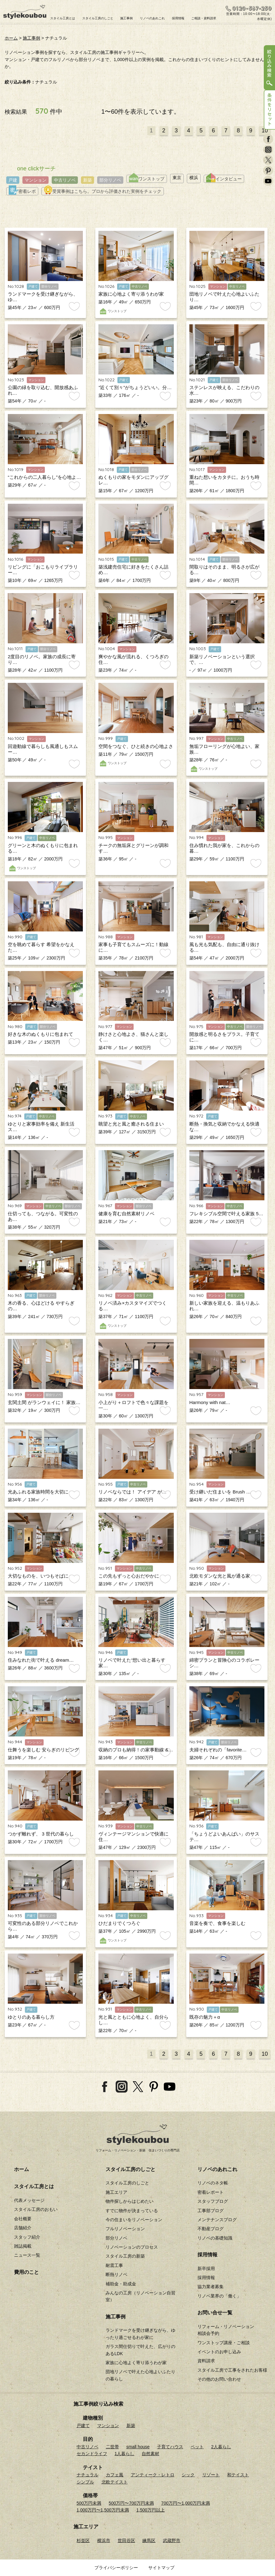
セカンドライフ (92, 2453)
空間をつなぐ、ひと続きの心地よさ (135, 746)
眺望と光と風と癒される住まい (131, 1123)
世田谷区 (126, 2540)
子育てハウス (170, 2446)
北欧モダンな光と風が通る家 (219, 1575)
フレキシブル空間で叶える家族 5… (226, 1213)
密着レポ (22, 191)
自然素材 (150, 2453)
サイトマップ (161, 2567)
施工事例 (126, 18)
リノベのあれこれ (152, 18)
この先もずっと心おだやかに (128, 1575)
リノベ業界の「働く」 (219, 2295)
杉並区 (83, 2540)
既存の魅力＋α (204, 2017)
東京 (177, 177)
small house (138, 2446)
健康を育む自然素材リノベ (126, 1213)
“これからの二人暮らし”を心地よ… (44, 477)
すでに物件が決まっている (132, 2210)
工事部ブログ (210, 2210)
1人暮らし (125, 2453)
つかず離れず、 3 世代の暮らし (41, 1833)
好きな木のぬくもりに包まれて (40, 1034)
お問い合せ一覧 (214, 2312)
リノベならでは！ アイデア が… (132, 1491)
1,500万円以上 (150, 2509)
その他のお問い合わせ (219, 2379)
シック (188, 2474)
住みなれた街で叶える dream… (41, 1660)
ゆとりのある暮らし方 (31, 2017)
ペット (197, 2446)
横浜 (193, 177)
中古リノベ (65, 180)
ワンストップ (146, 178)
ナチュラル (87, 2474)
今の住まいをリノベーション (134, 2219)
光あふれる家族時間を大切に (38, 1491)
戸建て (83, 2425)
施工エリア (116, 2192)
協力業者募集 (210, 2286)
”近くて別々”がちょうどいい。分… (135, 387)
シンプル (85, 2481)
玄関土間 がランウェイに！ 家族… (44, 1402)
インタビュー (224, 178)
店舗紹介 (22, 2227)
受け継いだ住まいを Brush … (220, 1491)
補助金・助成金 (121, 2283)
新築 (87, 180)
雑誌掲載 (22, 2246)
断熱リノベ (116, 2274)
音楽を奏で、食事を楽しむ (217, 1923)
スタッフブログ (212, 2201)
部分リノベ (110, 180)
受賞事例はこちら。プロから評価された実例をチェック (102, 191)
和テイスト (238, 2474)
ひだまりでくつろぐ (119, 1923)
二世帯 (112, 2446)
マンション (35, 180)
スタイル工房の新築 (125, 2256)
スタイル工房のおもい (36, 2209)
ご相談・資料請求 (203, 18)
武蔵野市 (171, 2540)
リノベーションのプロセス (132, 2247)
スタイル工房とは (62, 18)
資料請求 (206, 2360)
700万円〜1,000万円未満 (185, 2503)
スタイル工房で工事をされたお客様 (232, 2370)
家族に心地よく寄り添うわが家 (131, 294)
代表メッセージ (29, 2200)
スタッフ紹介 (27, 2237)
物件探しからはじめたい (130, 2201)
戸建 (12, 180)
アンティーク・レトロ (152, 2474)
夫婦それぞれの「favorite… (218, 1749)
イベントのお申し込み (219, 2351)
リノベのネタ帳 (212, 2182)
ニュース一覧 (27, 2255)
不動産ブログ (210, 2228)
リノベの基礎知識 (214, 2238)
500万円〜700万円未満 (131, 2503)
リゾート (211, 2474)
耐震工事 (114, 2265)
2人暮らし (221, 2446)
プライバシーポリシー (116, 2567)
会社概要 (22, 2218)
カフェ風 (114, 2474)
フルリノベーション (125, 2228)
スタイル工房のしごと (97, 18)
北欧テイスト (115, 2481)
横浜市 (103, 2540)
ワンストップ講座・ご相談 (223, 2342)
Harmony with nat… (209, 1402)
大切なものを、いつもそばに (38, 1575)
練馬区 (148, 2540)
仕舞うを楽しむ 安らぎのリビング (43, 1749)
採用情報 (178, 18)
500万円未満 (89, 2503)
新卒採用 (206, 2268)
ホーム (11, 38)
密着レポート (210, 2192)
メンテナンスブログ (217, 2219)
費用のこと (26, 2272)
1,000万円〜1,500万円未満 (103, 2509)
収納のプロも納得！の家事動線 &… (135, 1749)
